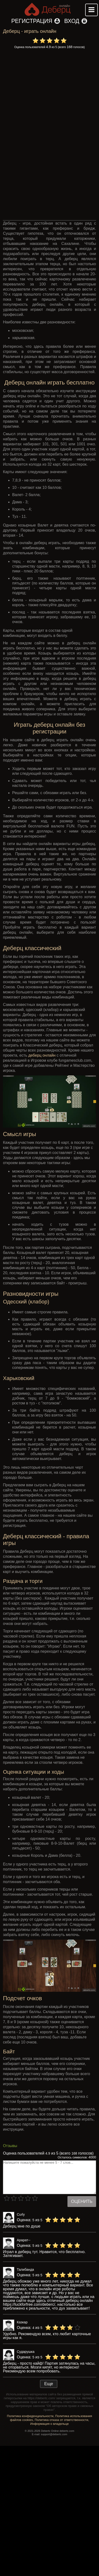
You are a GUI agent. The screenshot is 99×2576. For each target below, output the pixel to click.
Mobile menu (91, 10)
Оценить (81, 2201)
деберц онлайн (42, 1055)
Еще (48, 2383)
